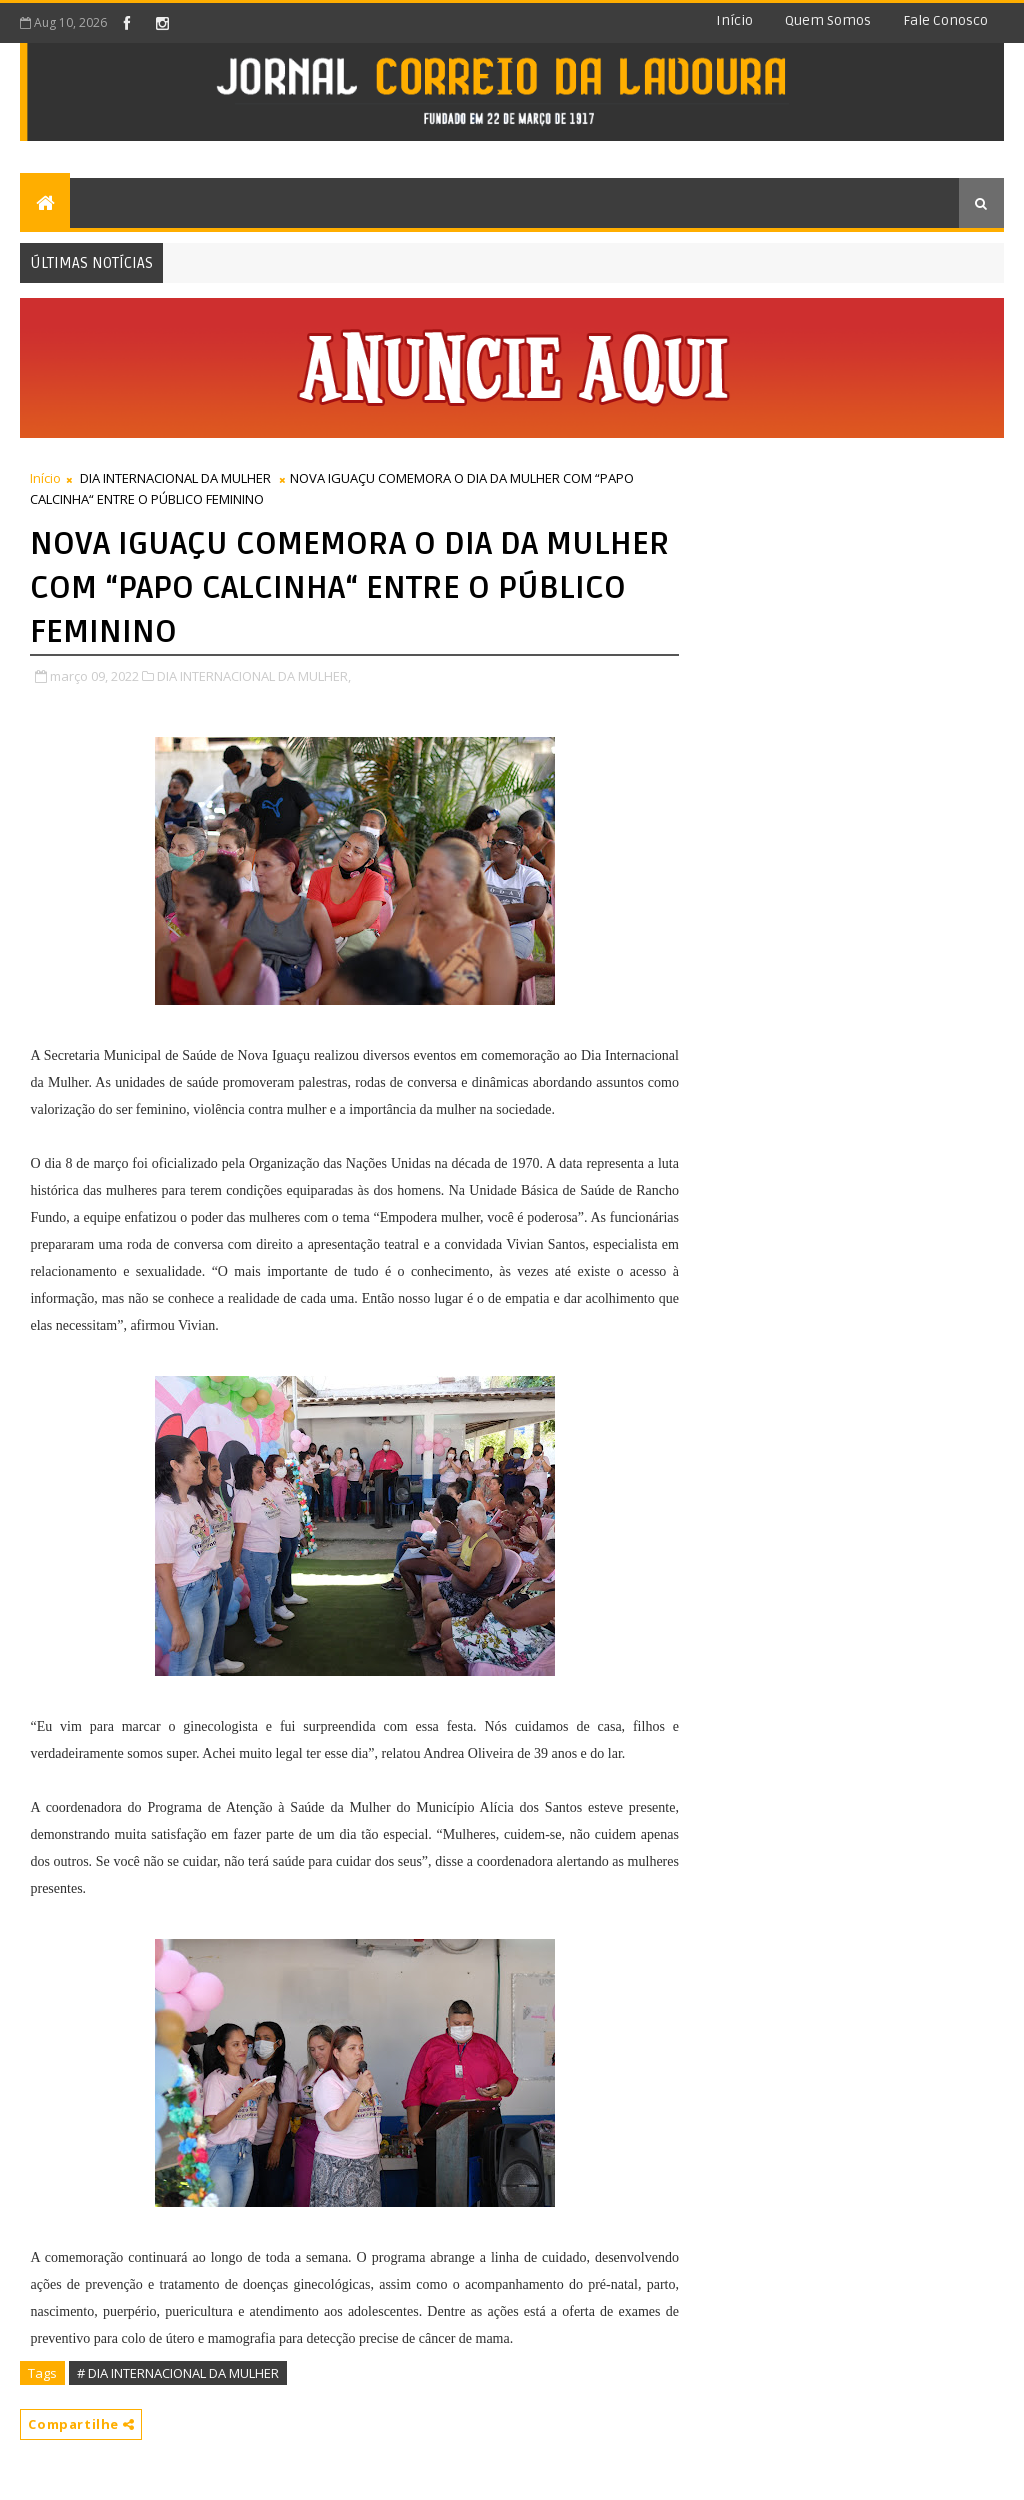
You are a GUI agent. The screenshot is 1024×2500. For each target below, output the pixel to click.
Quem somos (828, 20)
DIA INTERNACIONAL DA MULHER (175, 478)
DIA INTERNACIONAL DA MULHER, (254, 676)
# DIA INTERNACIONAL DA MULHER (178, 2373)
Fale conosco (945, 20)
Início (734, 20)
